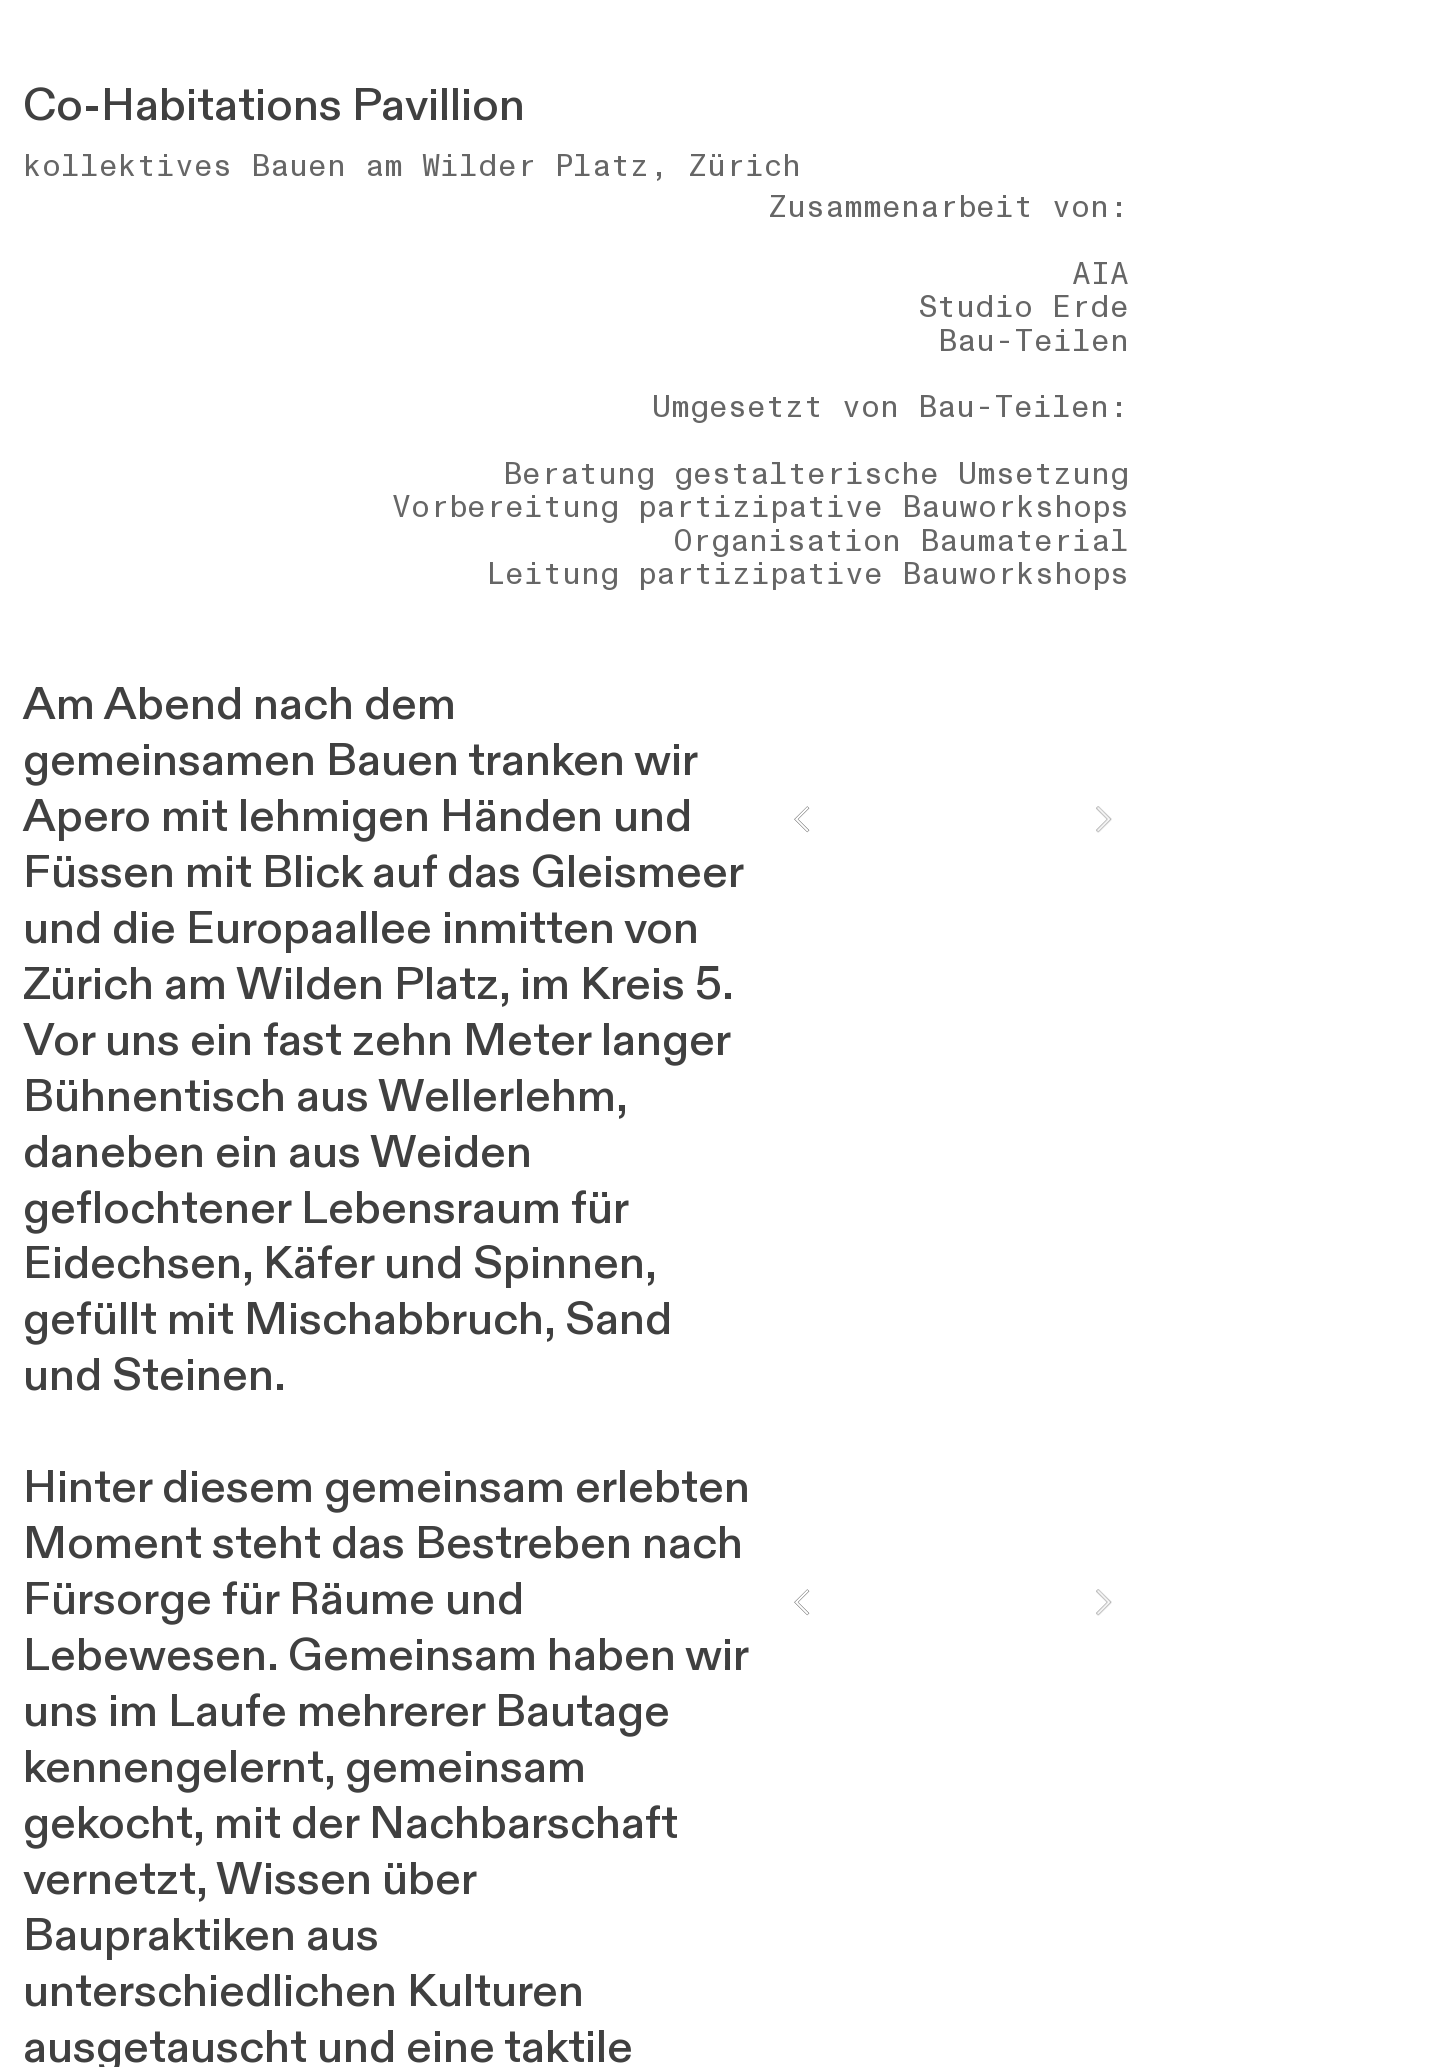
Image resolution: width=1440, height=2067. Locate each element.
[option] (952, 819)
